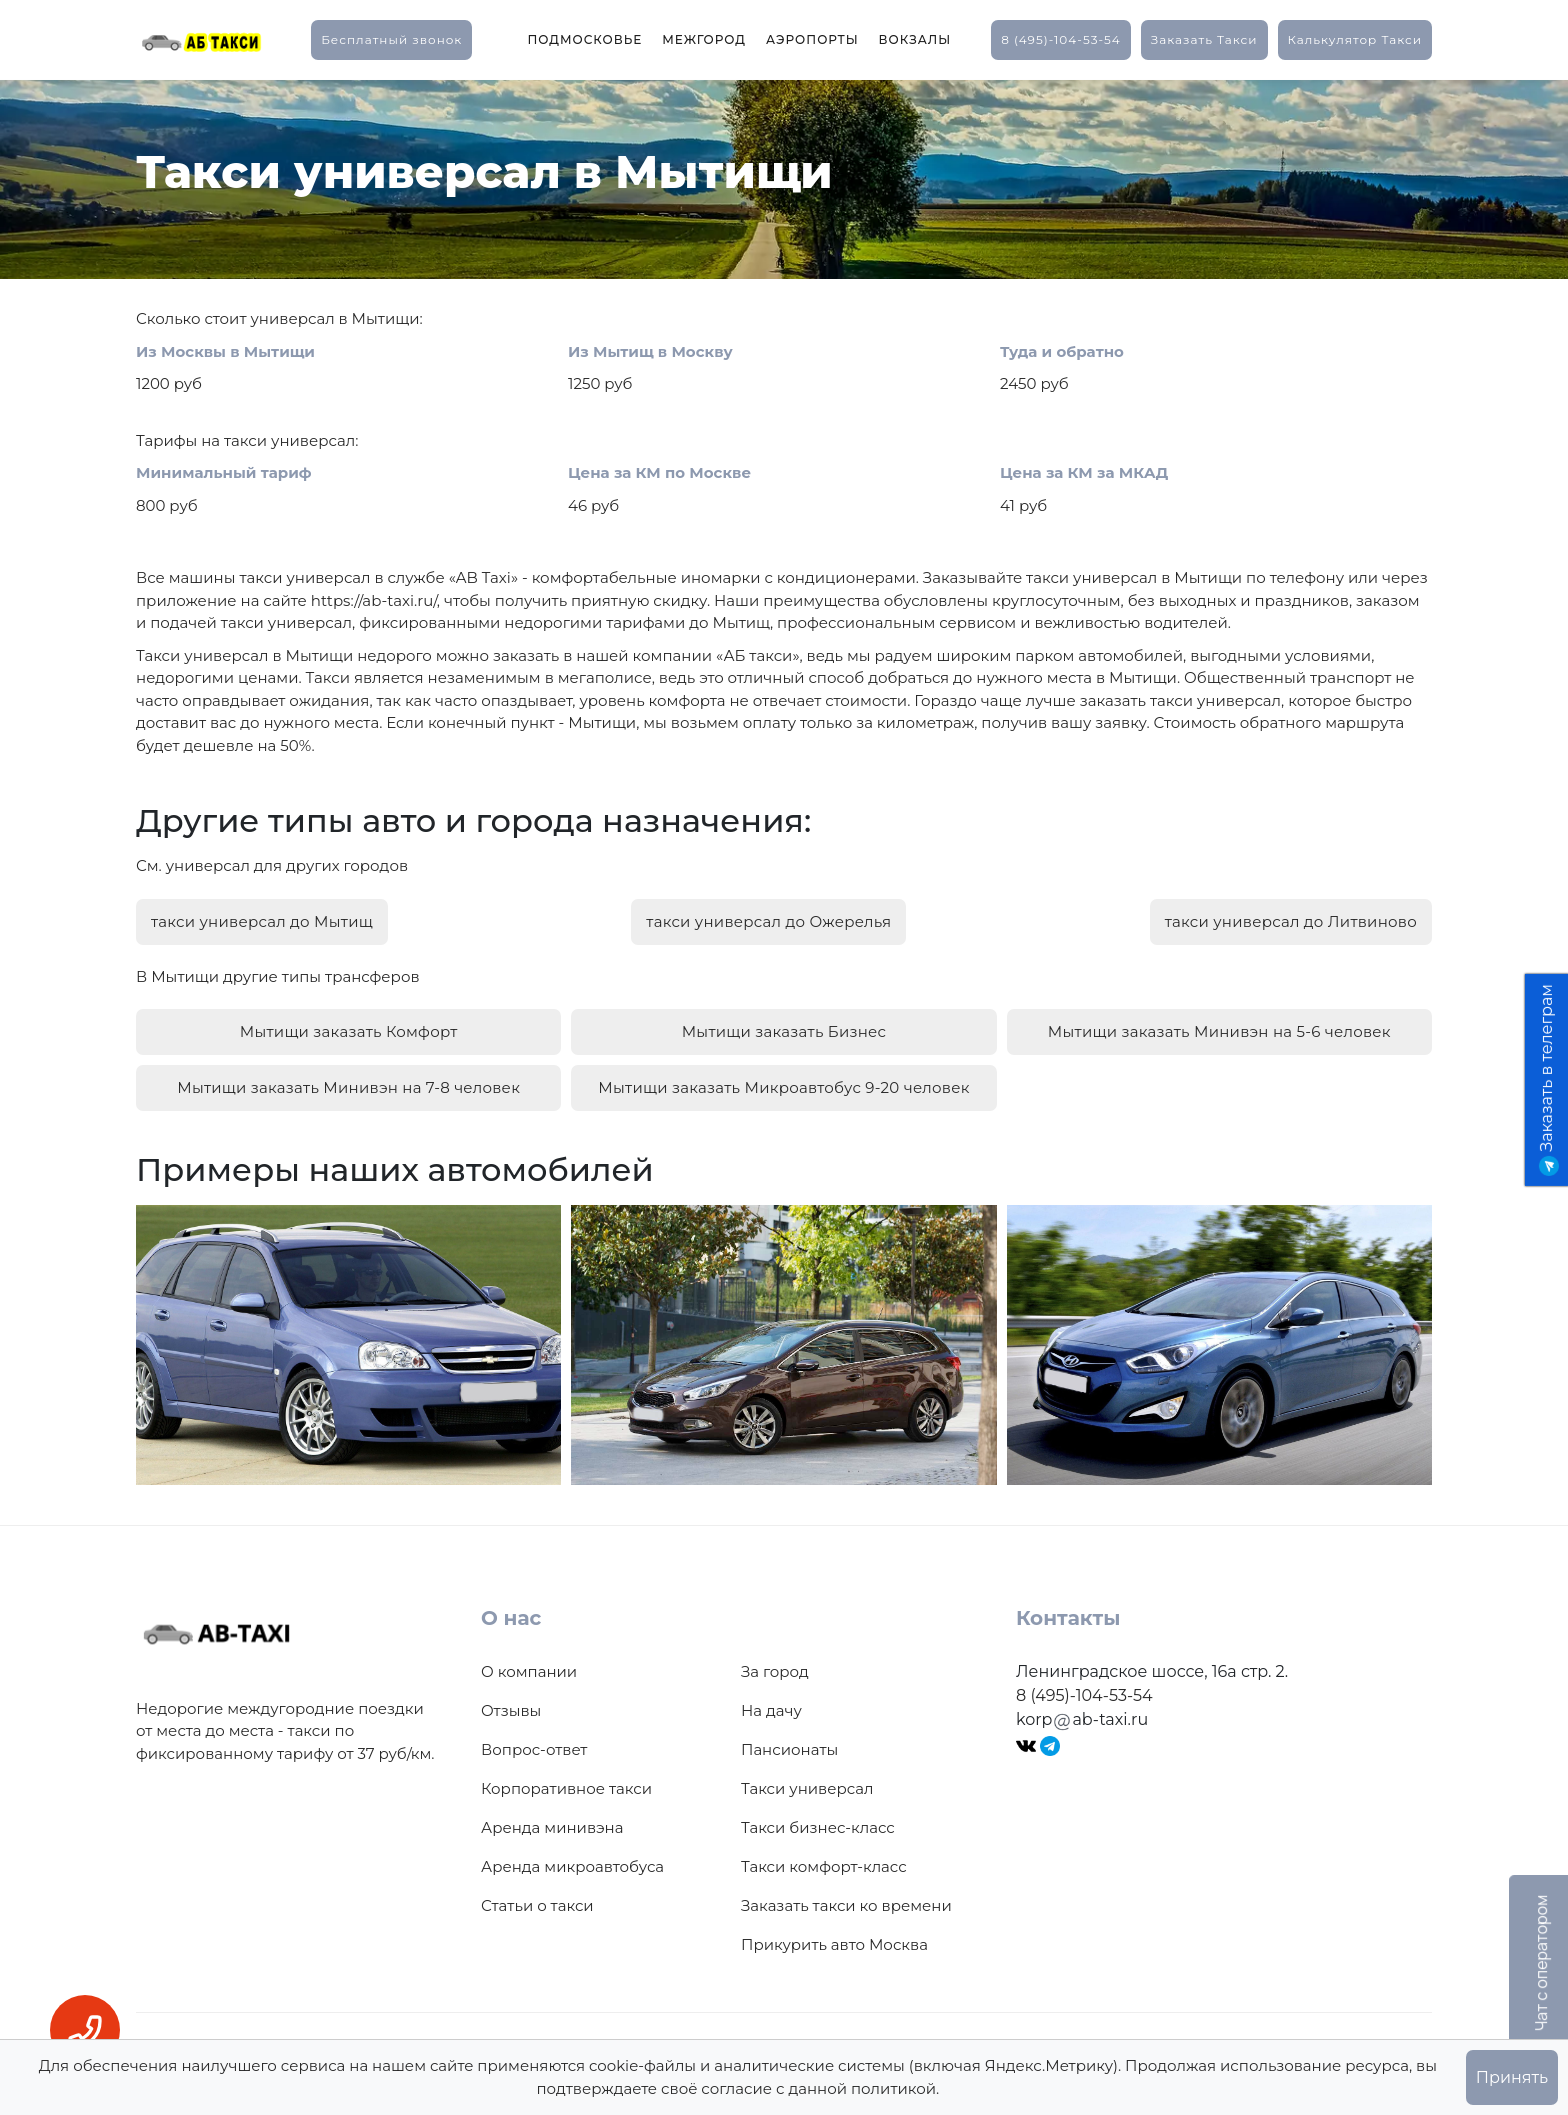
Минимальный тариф (224, 472)
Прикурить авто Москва (834, 1934)
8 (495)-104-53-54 (1061, 39)
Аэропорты (812, 39)
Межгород (704, 39)
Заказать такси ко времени (846, 1895)
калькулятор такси (1355, 39)
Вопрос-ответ (534, 1739)
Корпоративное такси (566, 1778)
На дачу (771, 1700)
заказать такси (1204, 39)
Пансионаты (789, 1739)
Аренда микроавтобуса (572, 1856)
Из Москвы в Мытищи (225, 351)
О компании (529, 1661)
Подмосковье (584, 39)
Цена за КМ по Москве (659, 472)
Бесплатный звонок (391, 39)
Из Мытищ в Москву (650, 351)
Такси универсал (807, 1778)
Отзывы (511, 1700)
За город (775, 1661)
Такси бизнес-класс (818, 1817)
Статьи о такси (537, 1895)
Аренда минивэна (552, 1817)
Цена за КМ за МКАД (1084, 472)
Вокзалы (915, 39)
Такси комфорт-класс (824, 1856)
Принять (1512, 2077)
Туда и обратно (1062, 351)
